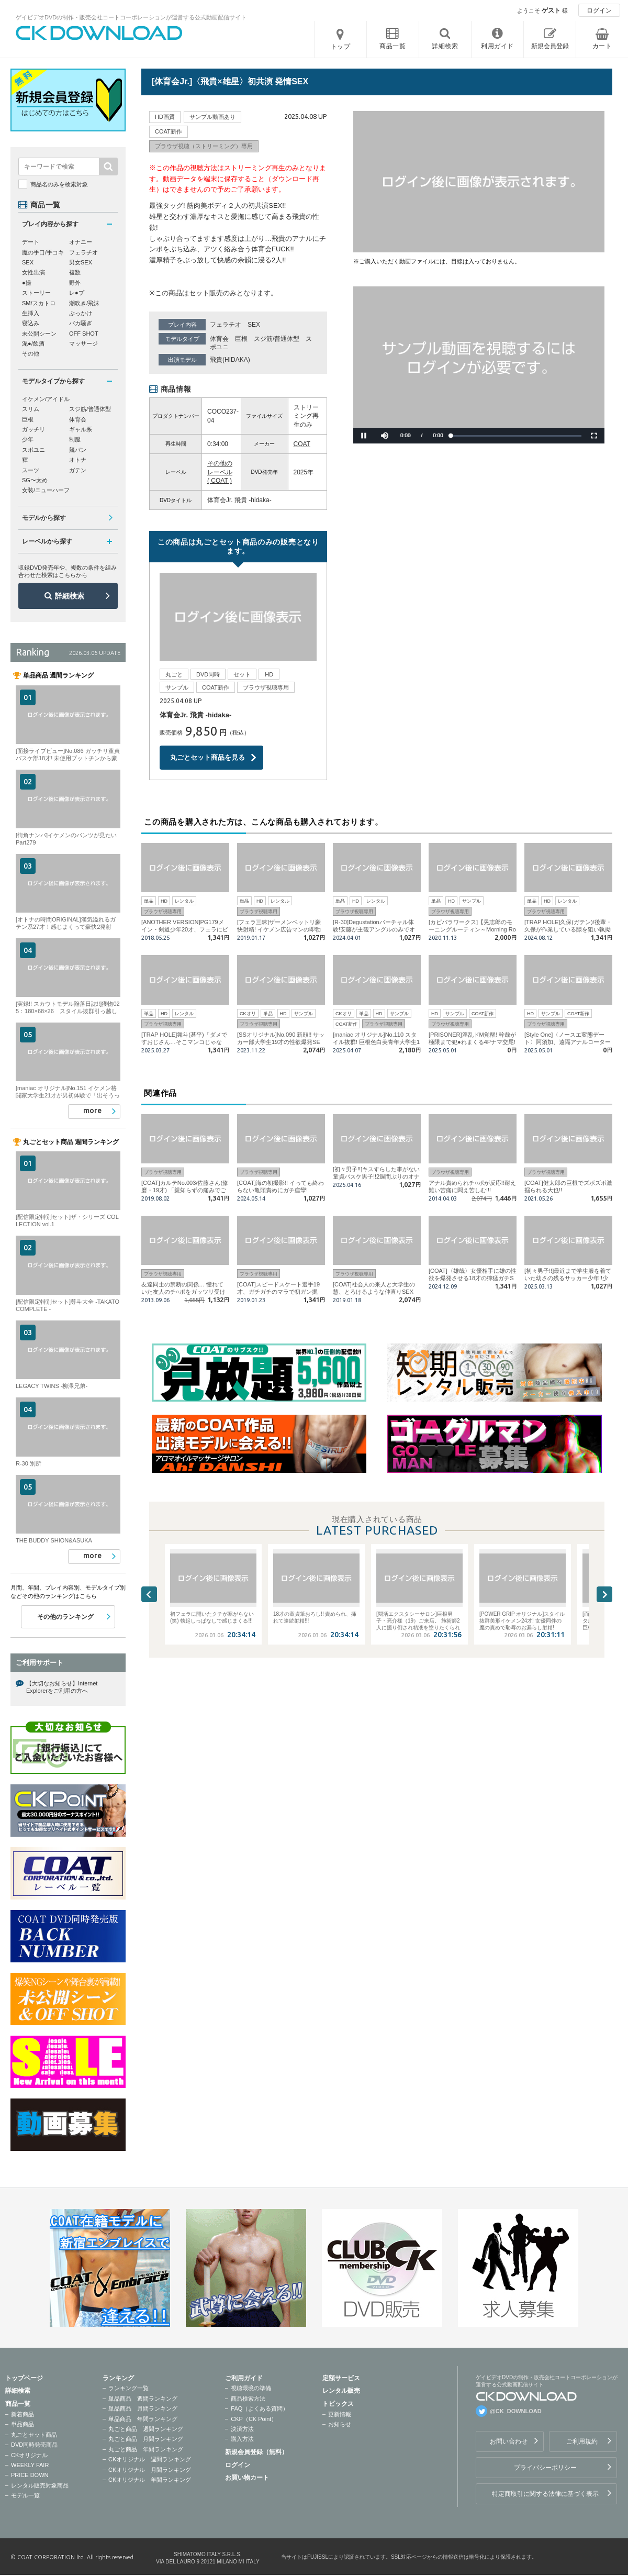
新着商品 (22, 2414)
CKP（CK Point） (254, 2419)
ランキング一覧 (128, 2388)
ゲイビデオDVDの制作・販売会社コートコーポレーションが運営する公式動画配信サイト (131, 17)
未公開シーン (39, 333)
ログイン (599, 10)
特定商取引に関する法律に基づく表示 (545, 2493)
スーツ (30, 470)
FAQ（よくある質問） (259, 2408)
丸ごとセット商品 (34, 2434)
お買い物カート (247, 2477)
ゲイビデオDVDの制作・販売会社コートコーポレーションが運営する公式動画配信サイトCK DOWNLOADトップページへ (99, 33)
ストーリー (36, 293)
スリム (30, 409)
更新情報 (339, 2414)
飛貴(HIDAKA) (230, 359)
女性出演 (33, 272)
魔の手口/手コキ (43, 252)
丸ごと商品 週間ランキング (145, 2429)
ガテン (77, 470)
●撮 (26, 283)
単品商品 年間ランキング (142, 2419)
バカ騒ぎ (80, 323)
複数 (75, 272)
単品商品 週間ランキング (142, 2398)
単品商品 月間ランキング (142, 2408)
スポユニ (33, 450)
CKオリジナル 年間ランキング (149, 2480)
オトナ (77, 460)
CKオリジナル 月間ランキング (149, 2470)
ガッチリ (33, 429)
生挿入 (30, 313)
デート (30, 242)
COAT (302, 444)
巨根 (241, 338)
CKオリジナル (29, 2455)
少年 (27, 439)
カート (602, 46)
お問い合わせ (509, 2441)
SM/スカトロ (38, 303)
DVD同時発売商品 (34, 2444)
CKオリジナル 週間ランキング (149, 2459)
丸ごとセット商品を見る (207, 757)
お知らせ (339, 2424)
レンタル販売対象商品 (40, 2485)
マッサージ (83, 343)
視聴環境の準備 (251, 2388)
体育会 (219, 338)
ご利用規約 (582, 2441)
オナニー (80, 242)
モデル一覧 (25, 2495)
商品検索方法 (248, 2398)
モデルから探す (44, 517)
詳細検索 (69, 596)
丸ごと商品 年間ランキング (145, 2449)
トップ (341, 46)
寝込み (30, 323)
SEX (254, 324)
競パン (77, 450)
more (92, 1110)
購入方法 (242, 2439)
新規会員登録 (550, 46)
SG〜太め (35, 480)
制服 (75, 439)
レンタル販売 (341, 2390)
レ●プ (76, 293)
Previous (149, 1594)
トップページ (24, 2378)
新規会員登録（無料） (256, 2452)
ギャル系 (80, 429)
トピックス (338, 2403)
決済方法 (242, 2429)
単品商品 (22, 2424)
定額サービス (341, 2378)
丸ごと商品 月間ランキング (145, 2439)
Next (604, 1594)
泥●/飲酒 (33, 343)
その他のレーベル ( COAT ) (219, 472)
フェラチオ (225, 324)
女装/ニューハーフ (46, 490)
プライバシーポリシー (545, 2467)
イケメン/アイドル (46, 399)
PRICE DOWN (30, 2475)
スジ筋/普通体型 (276, 338)
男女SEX (80, 262)
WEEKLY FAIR (30, 2465)
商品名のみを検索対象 (59, 184)
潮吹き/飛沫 (84, 303)
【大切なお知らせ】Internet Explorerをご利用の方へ (61, 1687)
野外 (75, 283)
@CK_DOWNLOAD (516, 2411)
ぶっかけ (80, 313)
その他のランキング (65, 1616)
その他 (30, 353)
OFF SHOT (83, 333)
